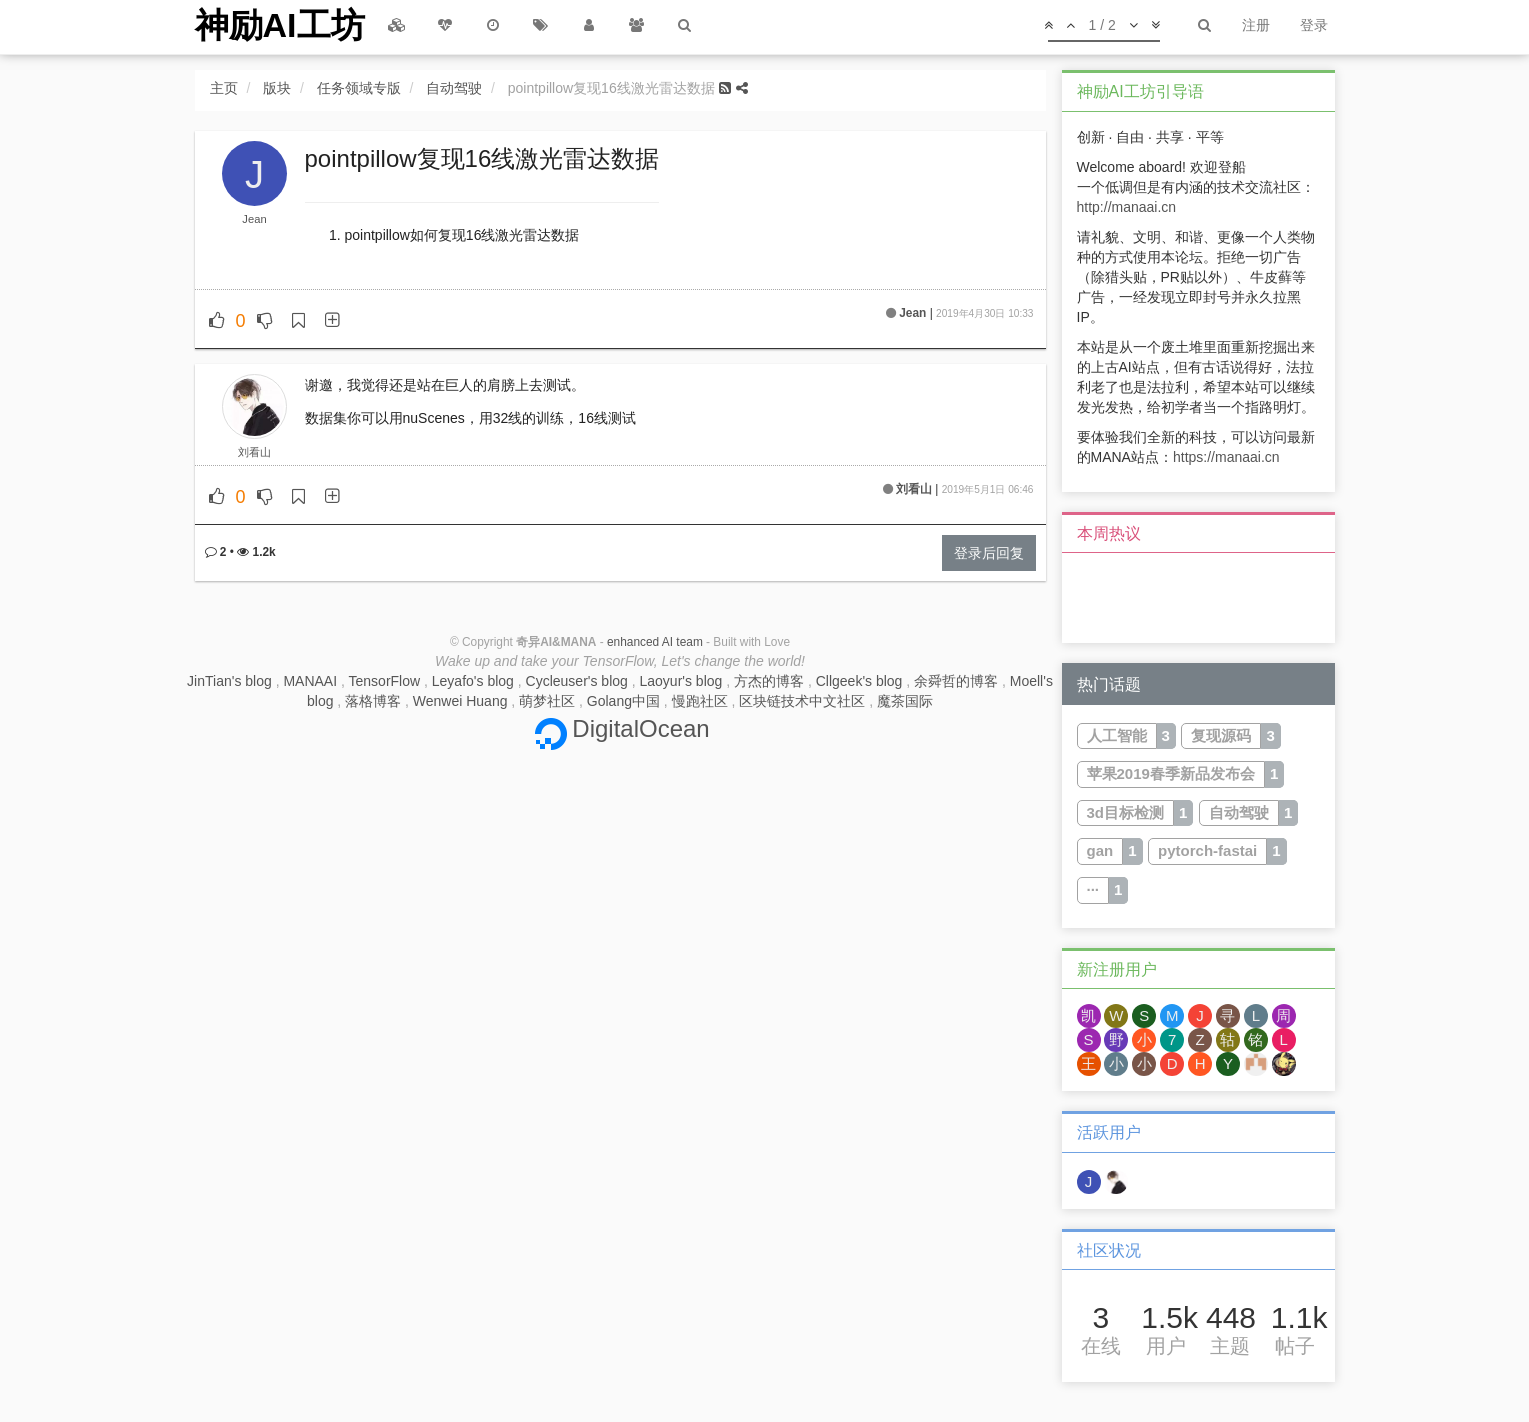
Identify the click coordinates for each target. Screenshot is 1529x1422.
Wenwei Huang (460, 701)
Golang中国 (623, 701)
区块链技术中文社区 (802, 701)
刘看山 (254, 452)
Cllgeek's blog (859, 681)
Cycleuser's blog (577, 681)
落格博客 (373, 701)
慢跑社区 (700, 701)
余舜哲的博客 (956, 681)
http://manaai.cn (1127, 207)
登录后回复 (989, 553)
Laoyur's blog (681, 681)
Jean (254, 219)
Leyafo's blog (473, 681)
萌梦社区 (547, 701)
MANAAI (310, 681)
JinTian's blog (229, 681)
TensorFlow (385, 681)
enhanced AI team (655, 642)
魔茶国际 (905, 701)
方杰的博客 (769, 681)
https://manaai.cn (1226, 457)
